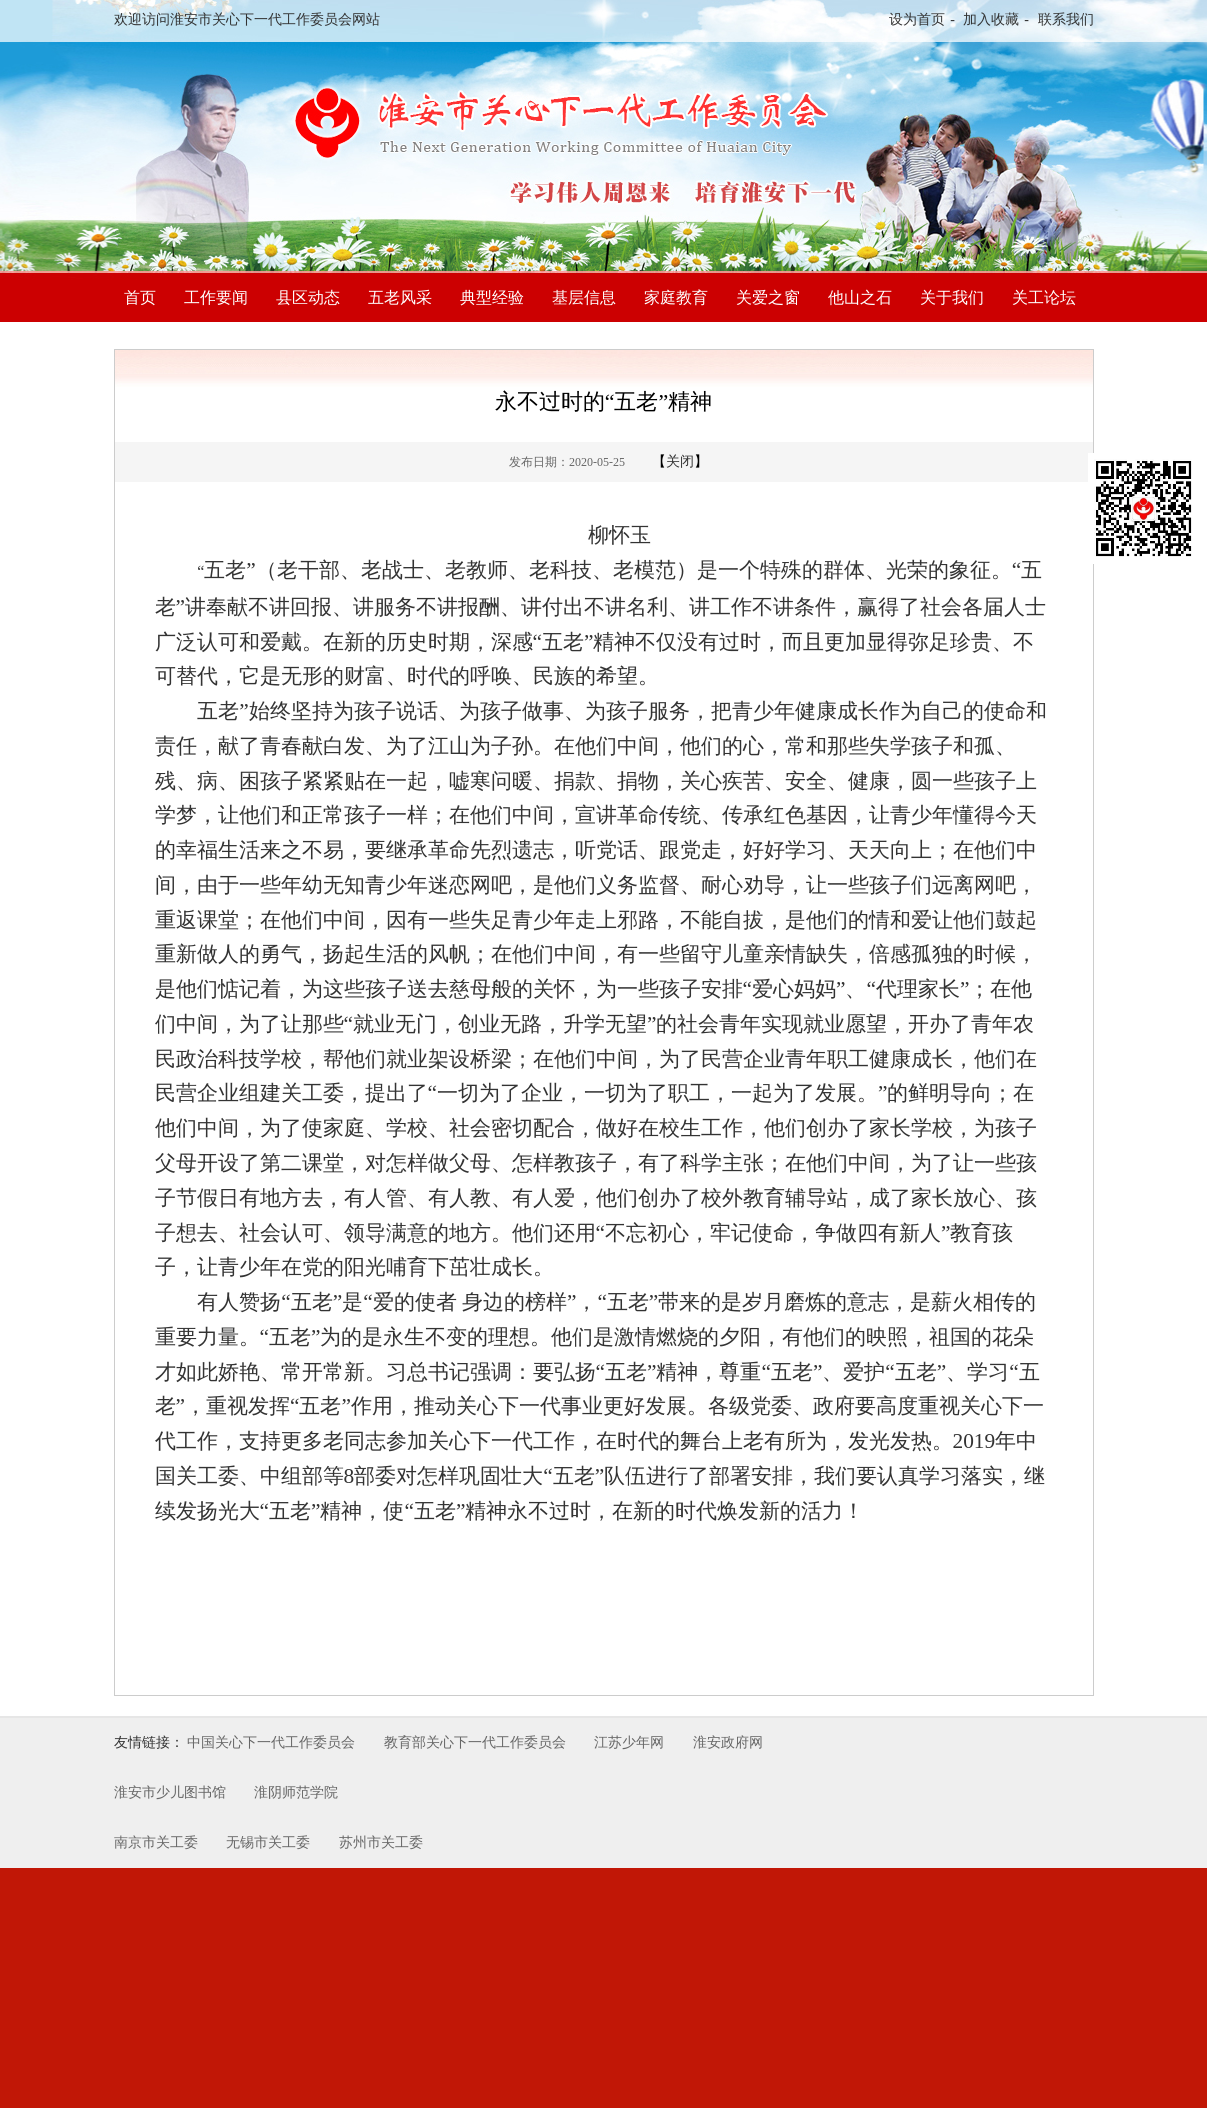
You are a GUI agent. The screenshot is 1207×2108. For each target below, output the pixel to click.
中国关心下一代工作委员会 (271, 1742)
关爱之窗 (768, 297)
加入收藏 (991, 19)
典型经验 (492, 297)
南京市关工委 (156, 1842)
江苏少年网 (629, 1742)
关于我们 (952, 297)
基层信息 (584, 297)
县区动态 (308, 297)
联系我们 (1066, 19)
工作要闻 (216, 297)
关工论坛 (1044, 297)
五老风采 (400, 297)
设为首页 (917, 19)
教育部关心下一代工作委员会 (475, 1742)
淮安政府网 (728, 1742)
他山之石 (860, 297)
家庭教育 (676, 297)
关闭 (680, 461)
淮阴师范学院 (296, 1792)
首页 (140, 297)
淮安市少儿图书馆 (170, 1792)
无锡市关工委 (268, 1842)
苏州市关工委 (381, 1842)
